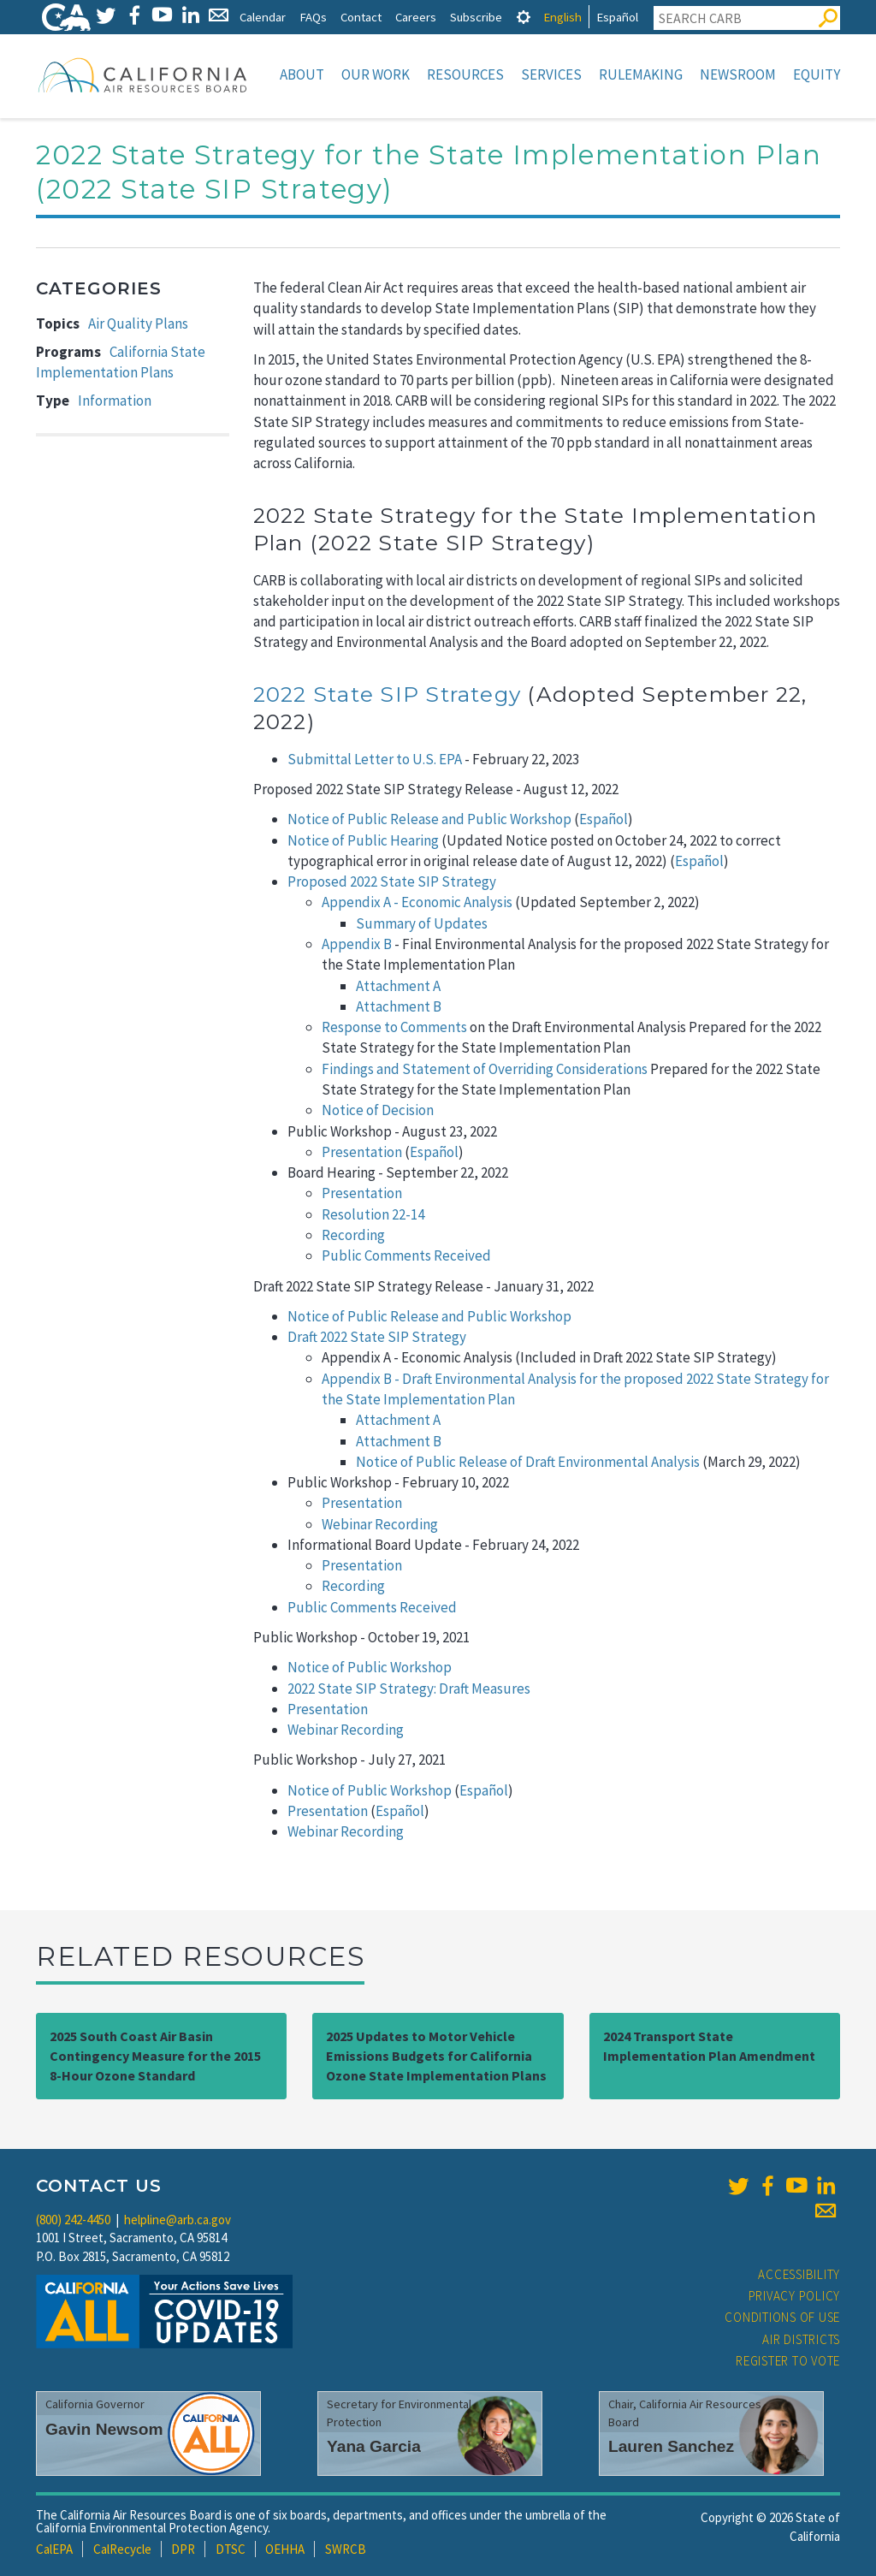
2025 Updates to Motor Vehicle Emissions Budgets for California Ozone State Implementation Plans (436, 2055)
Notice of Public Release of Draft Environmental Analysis (528, 1461)
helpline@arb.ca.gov (177, 2219)
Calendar (263, 17)
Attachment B (398, 1006)
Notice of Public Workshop (369, 1667)
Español (617, 17)
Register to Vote (788, 2361)
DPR (183, 2549)
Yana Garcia (374, 2446)
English (562, 17)
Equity (816, 74)
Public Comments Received (406, 1255)
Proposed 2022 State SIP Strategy (391, 881)
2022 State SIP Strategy (387, 694)
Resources (465, 74)
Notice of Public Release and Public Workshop (429, 819)
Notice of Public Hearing (363, 840)
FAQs (313, 17)
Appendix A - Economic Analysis (417, 902)
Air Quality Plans (138, 323)
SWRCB (345, 2549)
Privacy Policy (795, 2296)
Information (114, 400)
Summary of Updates (422, 923)
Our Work (375, 74)
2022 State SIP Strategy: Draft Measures (408, 1688)
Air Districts (801, 2339)
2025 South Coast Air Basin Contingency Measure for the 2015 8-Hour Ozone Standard (155, 2055)
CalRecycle (122, 2549)
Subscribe (476, 17)
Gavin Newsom (104, 2429)
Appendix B (357, 944)
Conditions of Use (782, 2317)
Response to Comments (394, 1027)
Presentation (362, 1152)
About (302, 74)
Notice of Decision (379, 1110)
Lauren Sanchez (671, 2446)
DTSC (231, 2549)
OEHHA (285, 2549)
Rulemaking (641, 74)
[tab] (523, 16)
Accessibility (799, 2274)
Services (551, 74)
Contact (361, 17)
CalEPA (54, 2549)
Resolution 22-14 (373, 1214)
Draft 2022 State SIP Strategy (376, 1336)
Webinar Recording (380, 1524)
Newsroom (738, 74)
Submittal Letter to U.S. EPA (374, 759)
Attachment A (398, 985)
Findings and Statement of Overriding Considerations (485, 1068)
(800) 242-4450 (73, 2219)
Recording (353, 1235)
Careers (415, 17)
